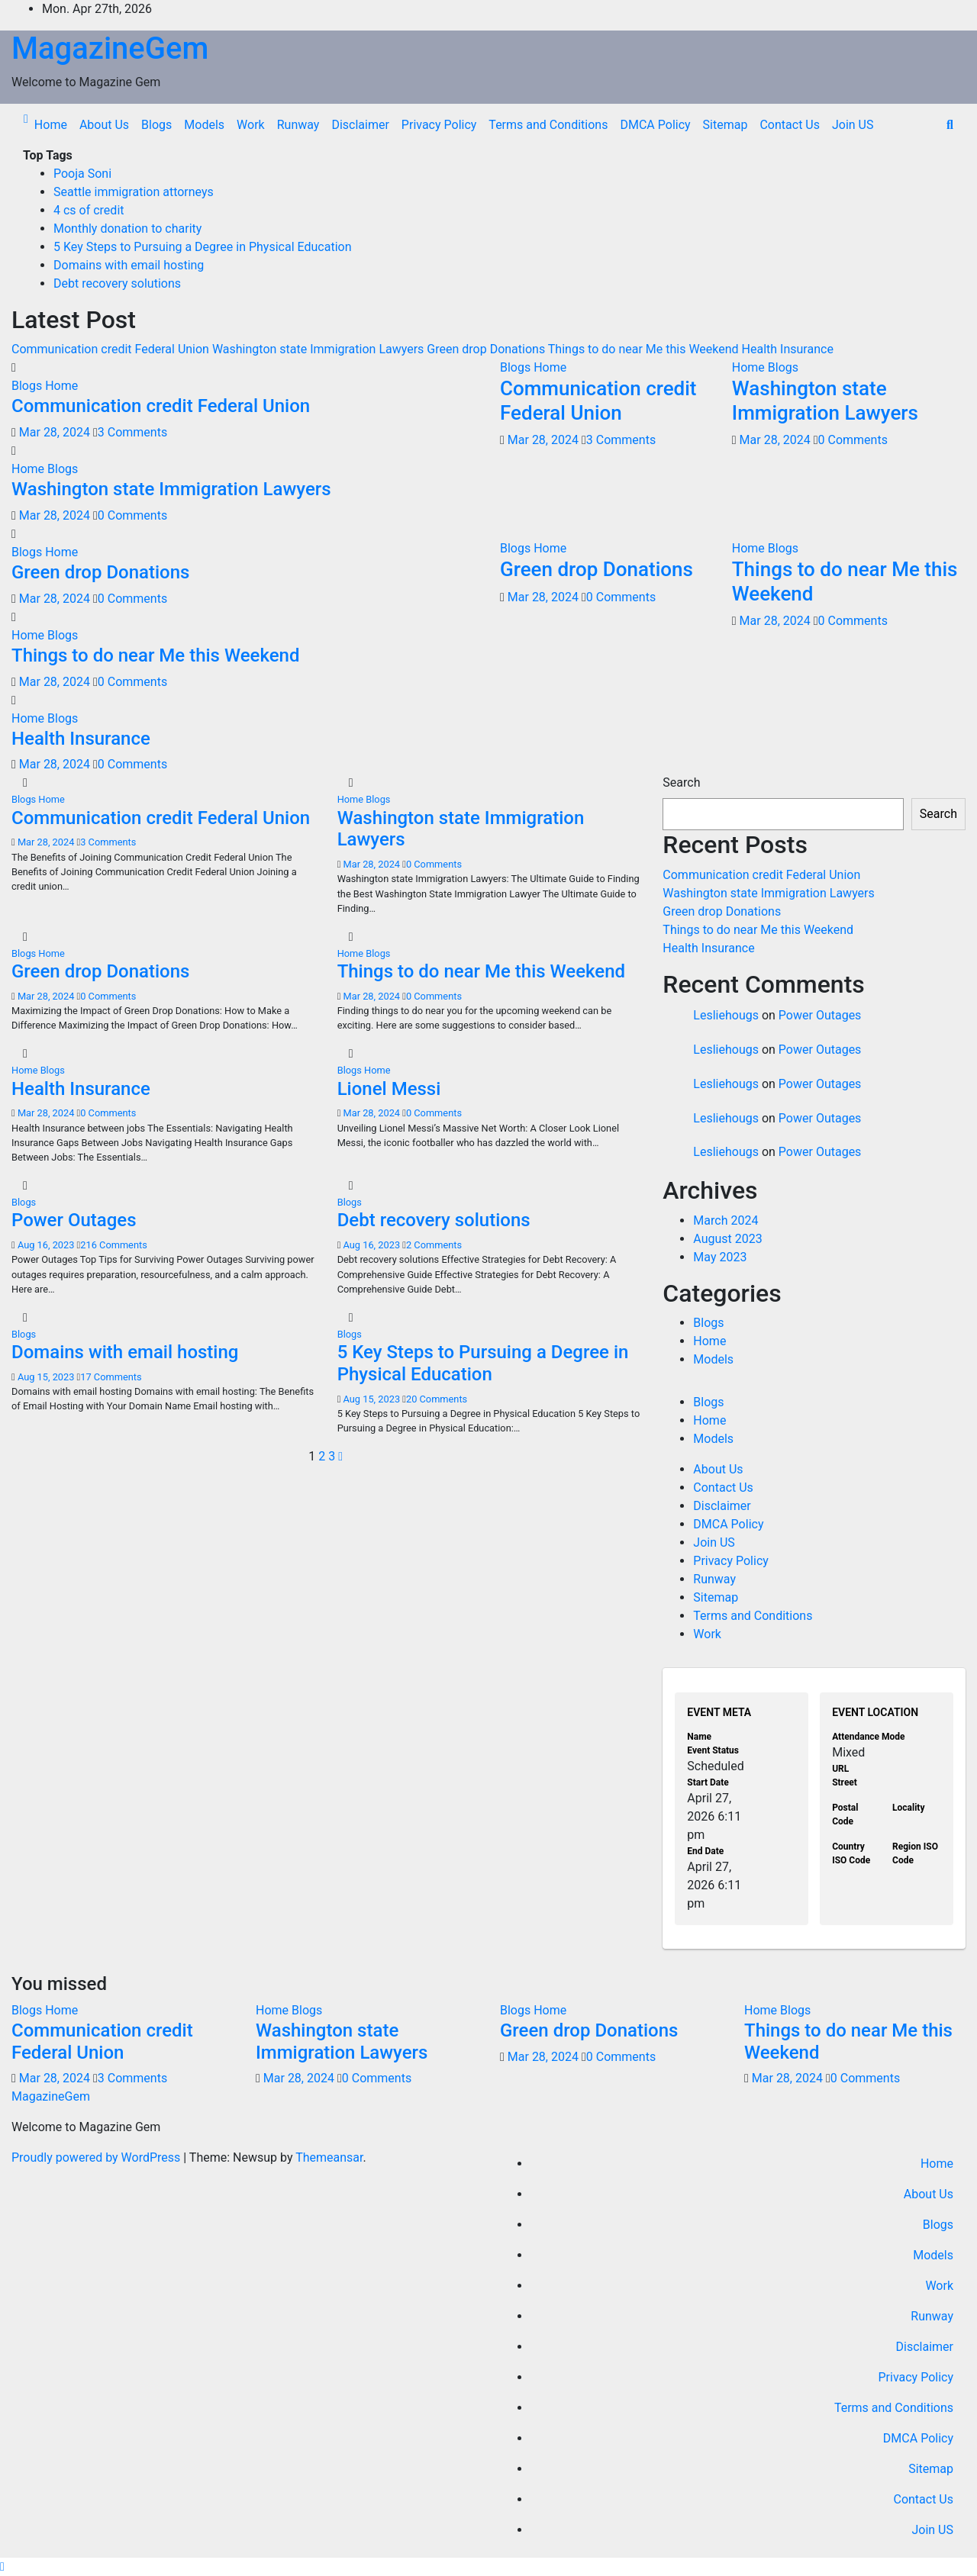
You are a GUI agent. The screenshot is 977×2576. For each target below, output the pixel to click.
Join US (853, 125)
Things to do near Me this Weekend (155, 655)
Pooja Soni (82, 173)
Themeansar (329, 2157)
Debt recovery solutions (117, 283)
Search (681, 782)
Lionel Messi (389, 1089)
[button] (949, 125)
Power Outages (74, 1220)
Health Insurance (80, 738)
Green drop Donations (100, 572)
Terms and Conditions (548, 125)
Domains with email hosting (128, 265)
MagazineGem (109, 48)
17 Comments (110, 1377)
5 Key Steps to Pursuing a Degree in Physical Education (202, 247)
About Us (104, 125)
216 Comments (113, 1245)
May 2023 (719, 1257)
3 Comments (132, 432)
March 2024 (725, 1220)
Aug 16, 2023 (46, 1245)
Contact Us (789, 125)
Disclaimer (360, 125)
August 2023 (727, 1239)
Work (251, 125)
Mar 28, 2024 (54, 432)
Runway (298, 125)
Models (204, 125)
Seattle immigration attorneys (133, 192)
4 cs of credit (88, 210)
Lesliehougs (726, 1015)
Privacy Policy (439, 125)
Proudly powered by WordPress (97, 2157)
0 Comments (132, 515)
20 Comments (436, 1399)
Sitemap (725, 125)
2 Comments (434, 1245)
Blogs (156, 125)
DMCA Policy (655, 125)
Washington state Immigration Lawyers (171, 489)
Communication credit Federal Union (160, 406)
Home (50, 125)
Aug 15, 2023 (46, 1377)
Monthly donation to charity (127, 228)
